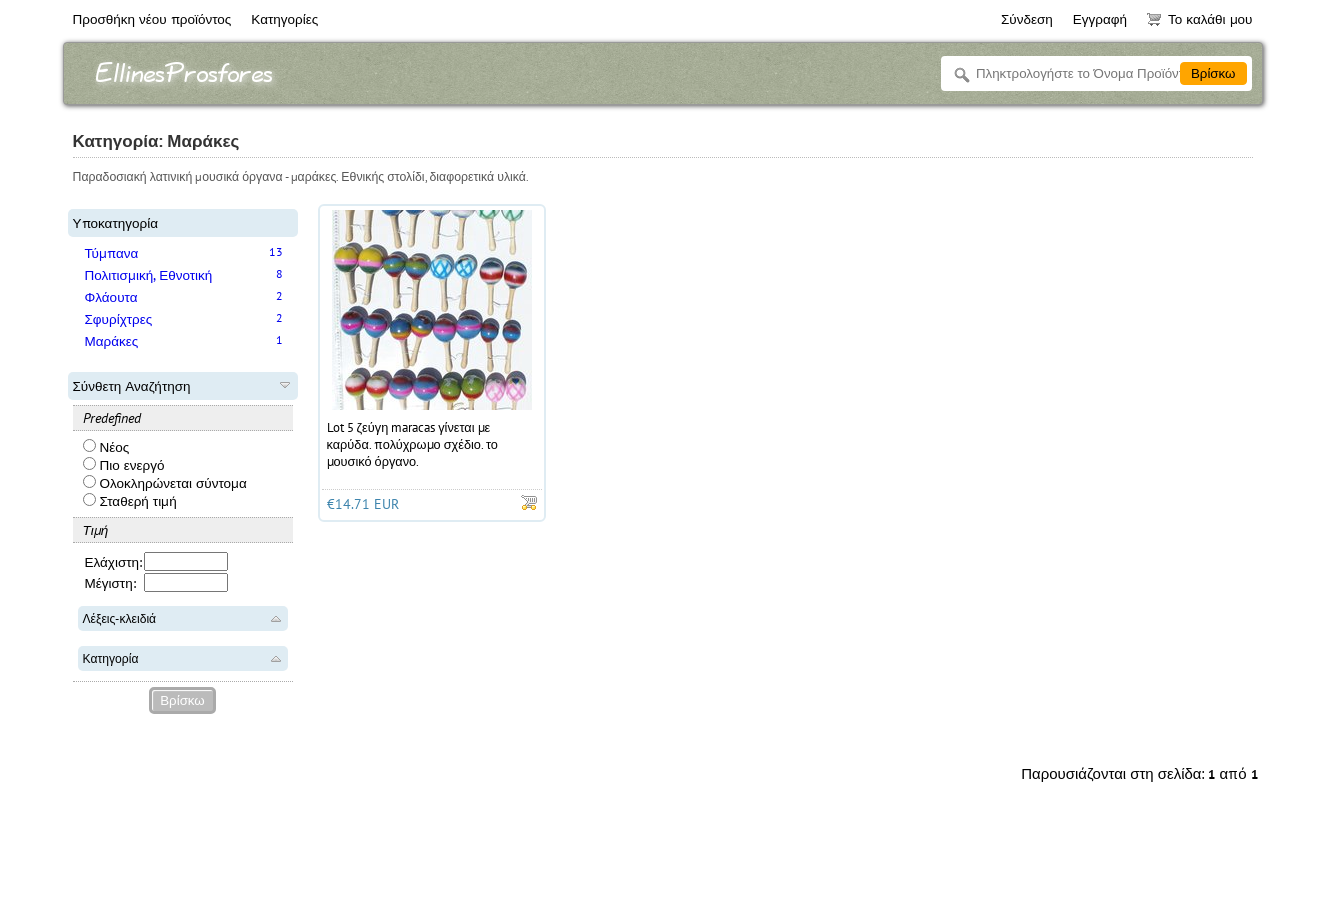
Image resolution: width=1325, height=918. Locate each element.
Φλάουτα (111, 297)
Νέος (106, 447)
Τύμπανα (112, 253)
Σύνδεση (1027, 19)
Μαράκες (112, 341)
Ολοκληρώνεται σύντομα (165, 483)
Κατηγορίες (284, 19)
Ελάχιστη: (114, 562)
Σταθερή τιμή (130, 501)
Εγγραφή (1100, 19)
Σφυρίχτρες (119, 319)
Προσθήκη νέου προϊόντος (152, 19)
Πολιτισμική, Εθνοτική (149, 275)
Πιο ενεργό (124, 465)
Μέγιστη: (110, 583)
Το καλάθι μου (1199, 19)
